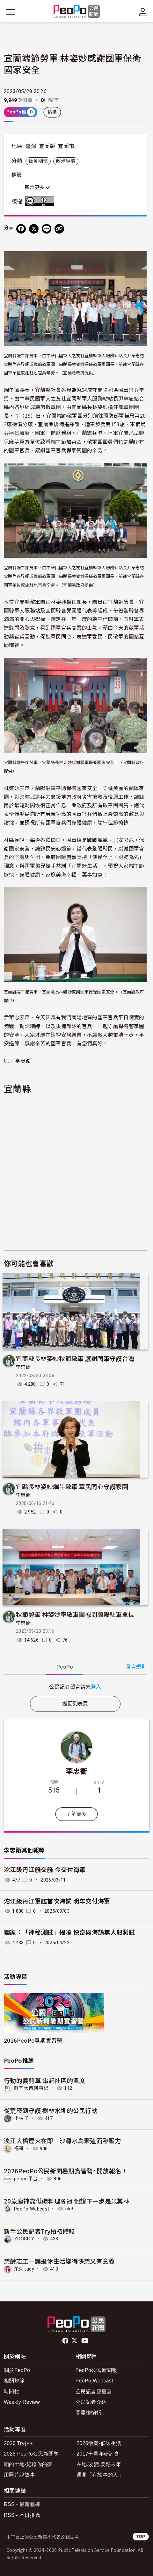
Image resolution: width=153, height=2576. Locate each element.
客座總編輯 (89, 2412)
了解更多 (76, 1814)
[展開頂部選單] (142, 12)
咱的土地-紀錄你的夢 (28, 2464)
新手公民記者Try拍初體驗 (39, 2231)
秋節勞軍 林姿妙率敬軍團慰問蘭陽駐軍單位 (75, 1614)
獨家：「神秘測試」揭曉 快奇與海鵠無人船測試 (69, 1932)
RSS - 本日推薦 (22, 2515)
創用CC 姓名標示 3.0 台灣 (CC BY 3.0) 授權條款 (41, 201)
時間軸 (11, 2391)
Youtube (85, 2341)
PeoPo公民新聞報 (96, 2370)
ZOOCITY (24, 2239)
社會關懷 (38, 161)
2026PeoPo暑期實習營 (33, 2040)
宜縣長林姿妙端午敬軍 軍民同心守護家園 (72, 1486)
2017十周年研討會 (98, 2453)
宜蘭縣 (47, 146)
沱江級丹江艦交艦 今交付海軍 (44, 1870)
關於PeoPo (17, 2370)
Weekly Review (22, 2402)
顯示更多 (37, 187)
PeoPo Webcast (31, 2208)
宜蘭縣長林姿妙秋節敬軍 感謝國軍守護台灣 (75, 1358)
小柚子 (21, 2118)
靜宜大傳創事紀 (31, 2088)
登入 (96, 1686)
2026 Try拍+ (18, 2443)
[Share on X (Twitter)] (34, 229)
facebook (65, 2341)
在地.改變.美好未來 (98, 2464)
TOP (140, 2536)
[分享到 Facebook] (21, 229)
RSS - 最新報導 (22, 2504)
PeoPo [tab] (64, 1667)
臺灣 (31, 146)
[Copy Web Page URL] (59, 229)
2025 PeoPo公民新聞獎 (31, 2453)
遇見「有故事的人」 (99, 2474)
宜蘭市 (66, 146)
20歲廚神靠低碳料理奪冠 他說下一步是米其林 (66, 2201)
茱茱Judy (24, 2269)
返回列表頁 (75, 1704)
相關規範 (14, 2380)
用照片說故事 (19, 2474)
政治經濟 (66, 161)
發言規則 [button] (136, 1667)
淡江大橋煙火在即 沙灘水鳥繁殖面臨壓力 (62, 2140)
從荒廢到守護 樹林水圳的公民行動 (51, 2110)
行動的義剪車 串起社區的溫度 (44, 2080)
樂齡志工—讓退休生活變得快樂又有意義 (59, 2261)
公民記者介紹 (91, 2402)
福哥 (19, 2148)
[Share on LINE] (46, 229)
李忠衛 (23, 1367)
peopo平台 (26, 2179)
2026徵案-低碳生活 (98, 2443)
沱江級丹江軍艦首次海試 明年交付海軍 (57, 1901)
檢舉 (52, 112)
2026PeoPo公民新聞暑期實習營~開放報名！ (65, 2170)
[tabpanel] (75, 1686)
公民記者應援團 (94, 2391)
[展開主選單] (10, 12)
